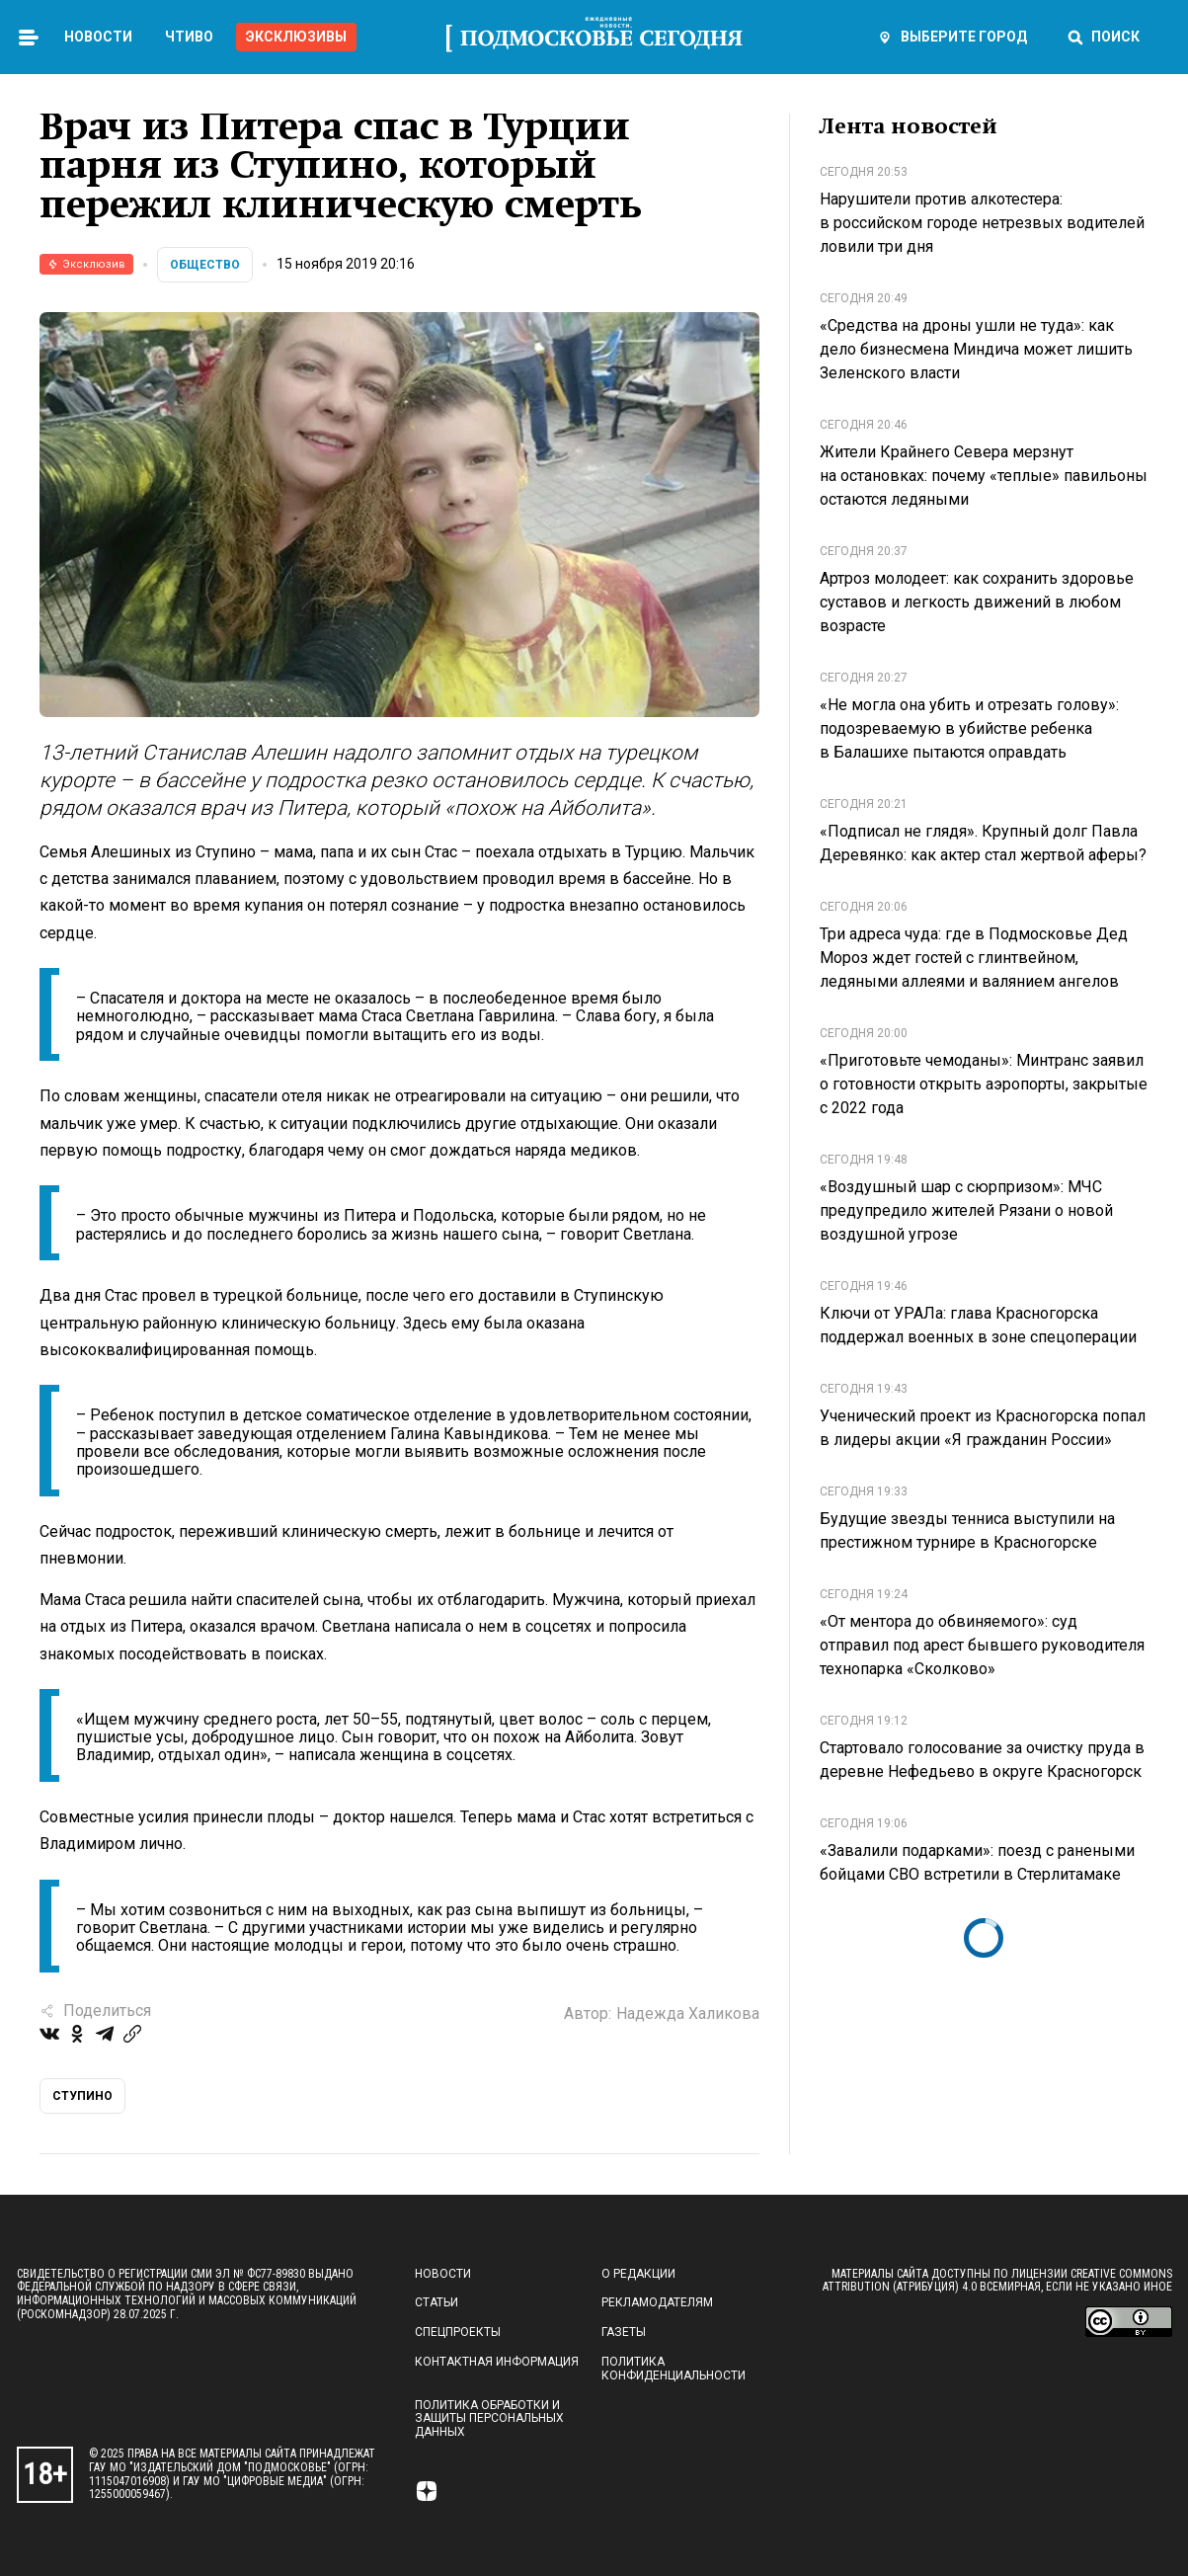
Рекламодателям (657, 2302)
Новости (98, 36)
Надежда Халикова (687, 2013)
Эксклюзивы (296, 36)
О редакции (638, 2274)
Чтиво (189, 36)
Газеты (623, 2332)
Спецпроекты (458, 2332)
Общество (205, 265)
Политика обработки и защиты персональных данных (489, 2419)
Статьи (436, 2302)
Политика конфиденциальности (673, 2368)
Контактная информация (497, 2362)
